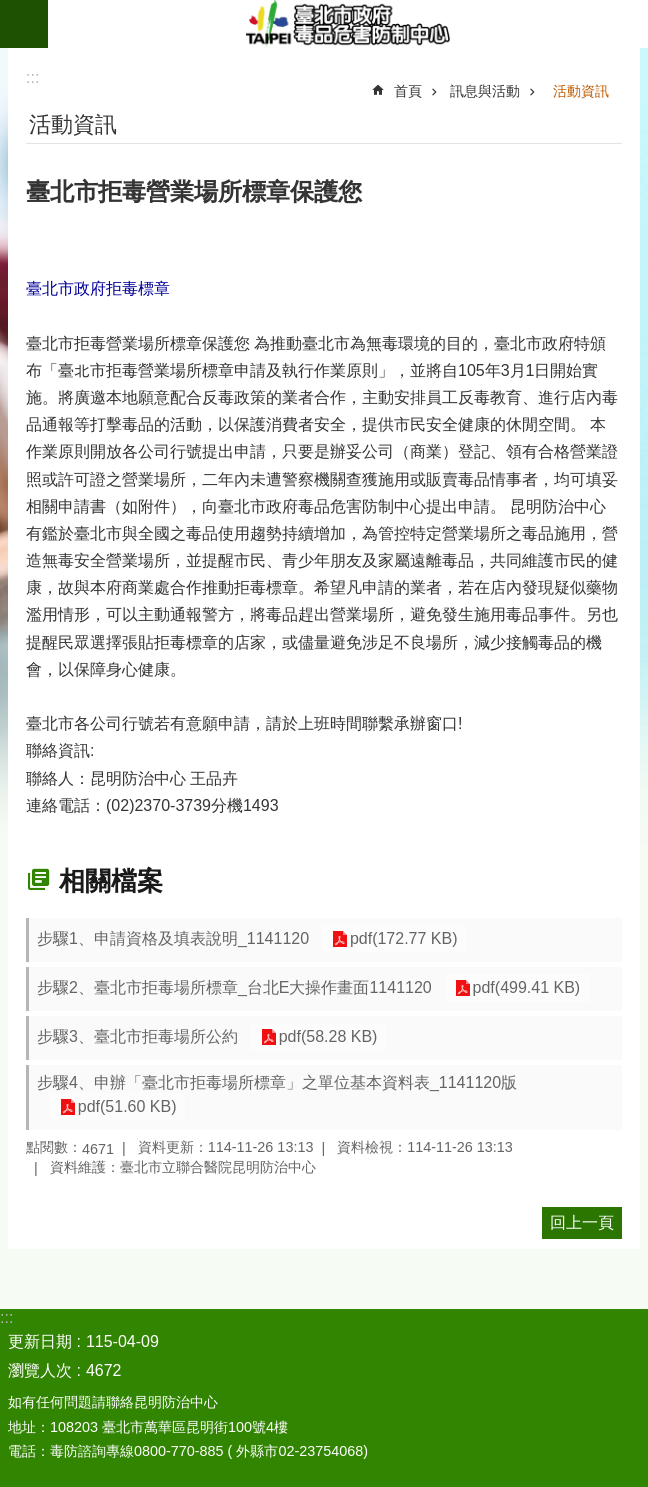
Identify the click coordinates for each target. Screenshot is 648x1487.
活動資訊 (581, 91)
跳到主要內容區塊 (10, 10)
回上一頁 (582, 1222)
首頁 (408, 91)
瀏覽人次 (40, 1370)
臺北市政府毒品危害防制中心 (348, 24)
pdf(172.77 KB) (401, 939)
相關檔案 (111, 881)
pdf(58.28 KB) (325, 1037)
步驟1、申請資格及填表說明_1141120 (173, 938)
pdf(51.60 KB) (124, 1107)
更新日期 (40, 1341)
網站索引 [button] (24, 24)
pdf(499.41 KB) (524, 988)
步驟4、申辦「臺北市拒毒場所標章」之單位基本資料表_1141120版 (277, 1082)
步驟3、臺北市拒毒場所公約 (137, 1036)
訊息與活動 (485, 91)
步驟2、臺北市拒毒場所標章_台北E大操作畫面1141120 (234, 987)
